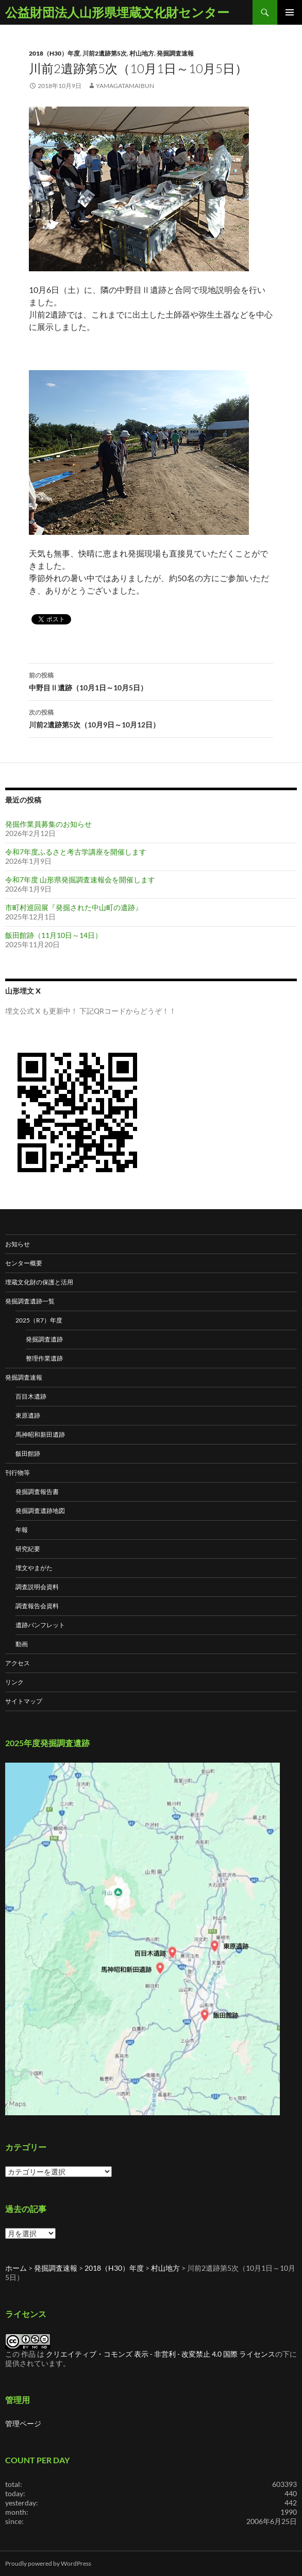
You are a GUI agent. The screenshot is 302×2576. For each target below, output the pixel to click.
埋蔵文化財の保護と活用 (39, 1282)
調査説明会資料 (37, 1587)
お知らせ (17, 1244)
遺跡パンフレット (40, 1625)
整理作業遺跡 (44, 1358)
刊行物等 (17, 1472)
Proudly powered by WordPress (48, 2563)
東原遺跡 (27, 1415)
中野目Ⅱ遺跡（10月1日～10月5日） (151, 680)
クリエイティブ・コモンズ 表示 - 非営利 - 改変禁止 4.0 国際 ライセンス (160, 2353)
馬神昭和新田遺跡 (40, 1434)
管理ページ (23, 2423)
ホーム (16, 2268)
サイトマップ (23, 1701)
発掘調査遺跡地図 (40, 1511)
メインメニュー (289, 12)
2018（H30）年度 (54, 53)
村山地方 (141, 53)
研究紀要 (27, 1549)
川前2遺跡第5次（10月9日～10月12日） (151, 717)
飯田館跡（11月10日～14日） (53, 935)
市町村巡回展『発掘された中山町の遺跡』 (73, 907)
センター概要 (23, 1263)
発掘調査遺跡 (44, 1339)
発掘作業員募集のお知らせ (48, 824)
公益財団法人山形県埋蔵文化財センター (117, 12)
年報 (21, 1530)
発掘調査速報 (175, 53)
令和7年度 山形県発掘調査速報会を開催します (80, 879)
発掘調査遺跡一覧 (30, 1301)
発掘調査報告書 (37, 1491)
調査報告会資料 (37, 1606)
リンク (14, 1682)
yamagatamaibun (125, 86)
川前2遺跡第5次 (104, 53)
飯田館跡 (27, 1453)
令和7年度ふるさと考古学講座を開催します (75, 851)
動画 (21, 1644)
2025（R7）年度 (38, 1320)
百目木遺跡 (30, 1396)
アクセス (17, 1663)
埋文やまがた (34, 1568)
